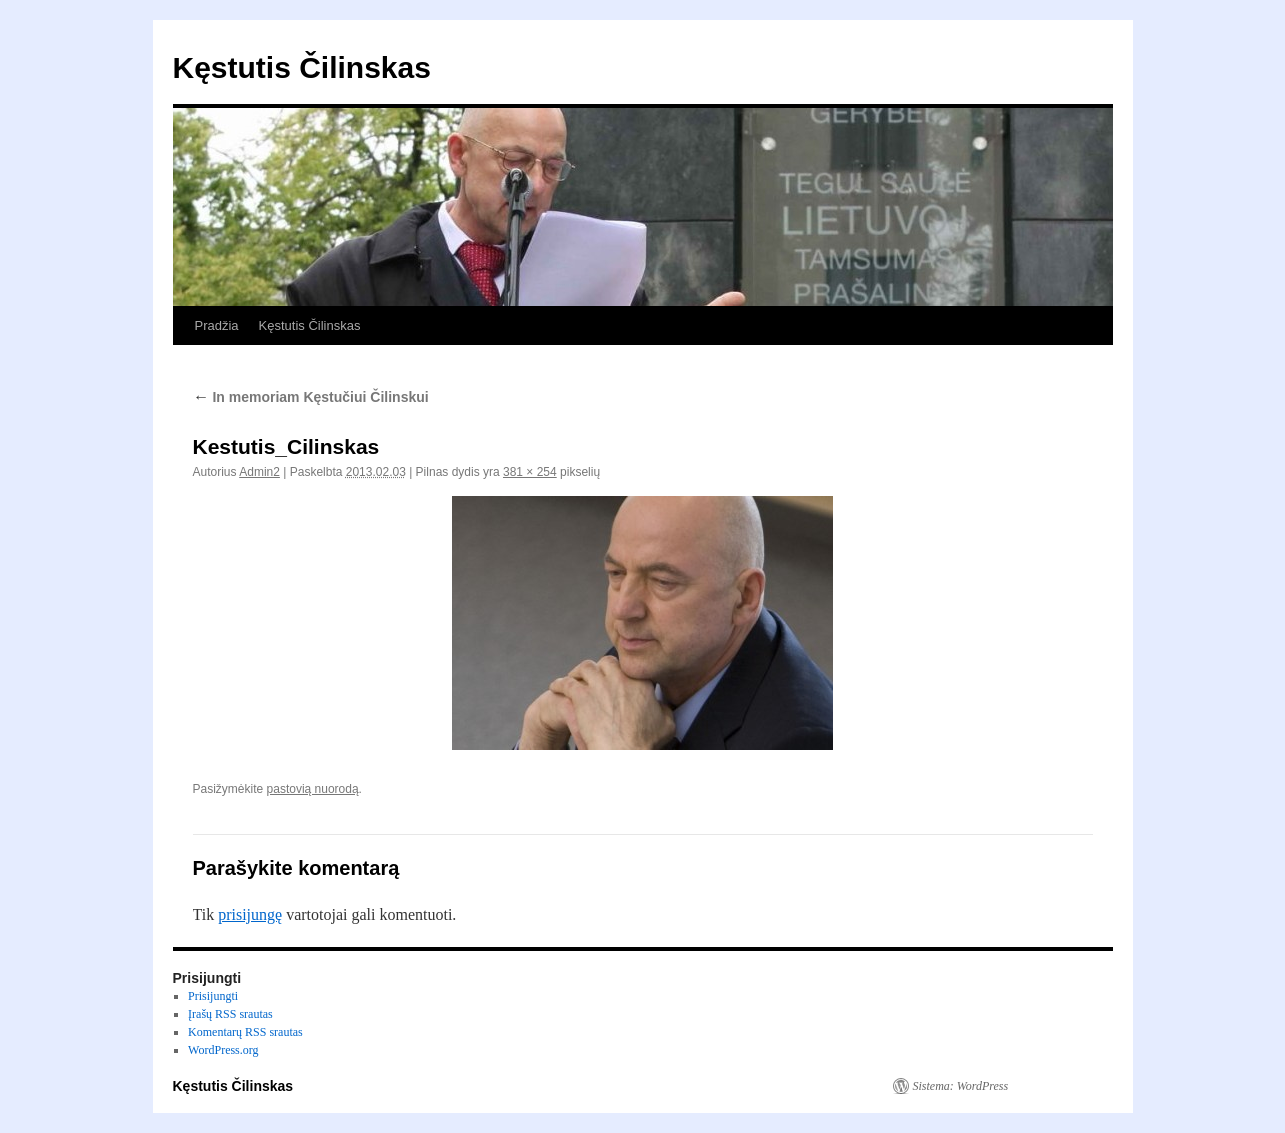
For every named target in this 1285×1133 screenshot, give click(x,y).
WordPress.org (223, 1050)
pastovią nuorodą (313, 789)
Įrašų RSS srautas (230, 1014)
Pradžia (217, 325)
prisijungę (250, 914)
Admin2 (259, 472)
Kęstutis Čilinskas (302, 67)
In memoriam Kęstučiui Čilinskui (311, 397)
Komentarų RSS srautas (245, 1032)
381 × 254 (530, 472)
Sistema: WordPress (961, 1086)
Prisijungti (213, 996)
